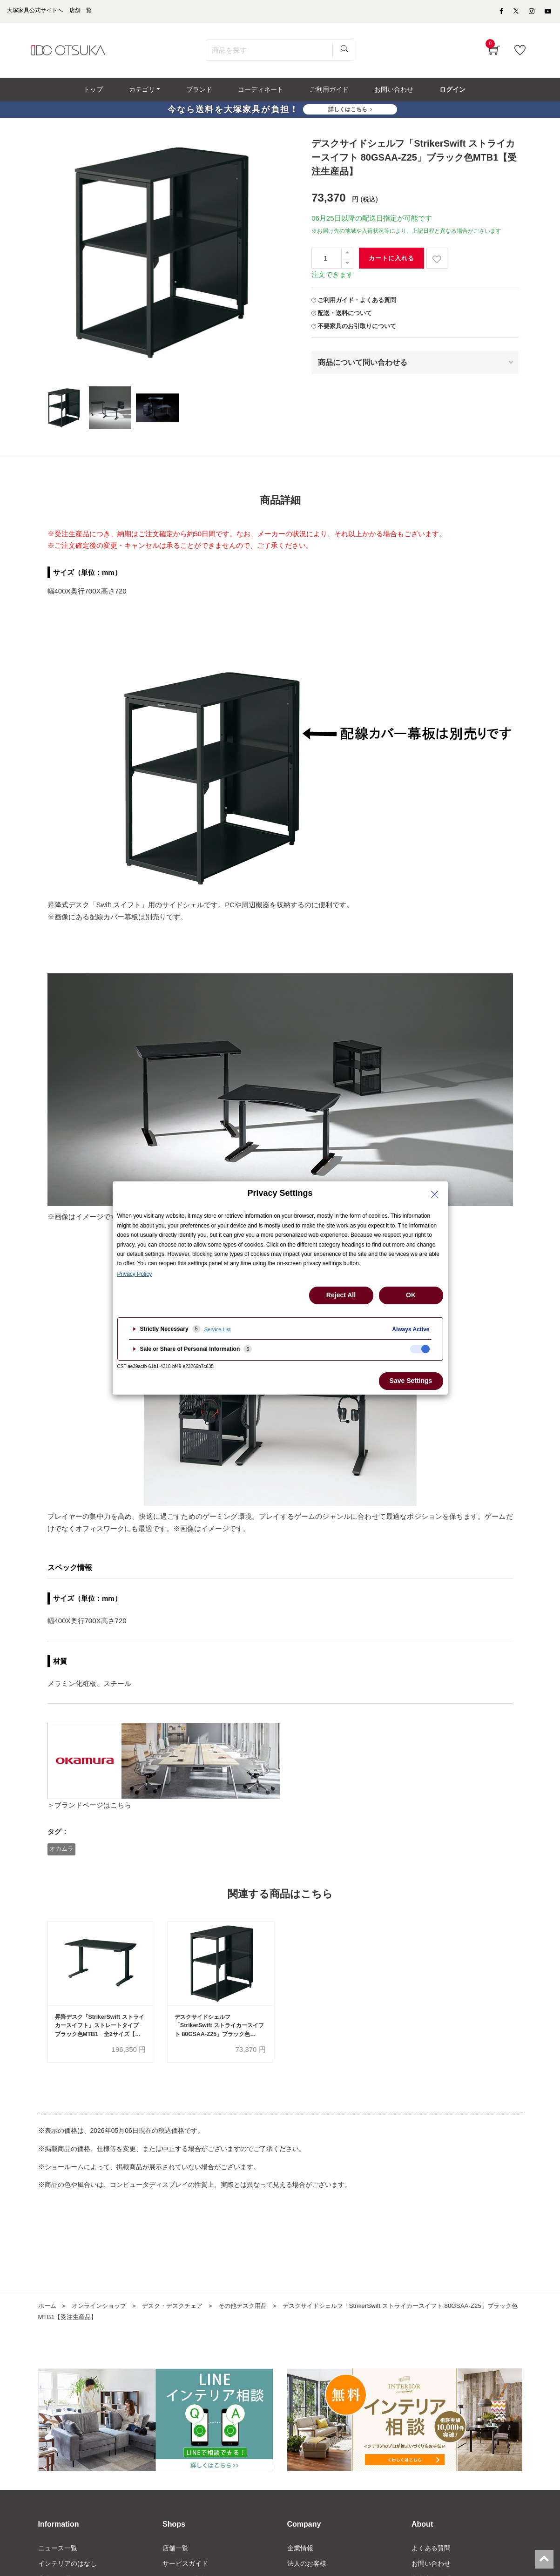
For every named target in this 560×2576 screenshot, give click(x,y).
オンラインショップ (102, 2310)
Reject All (341, 1295)
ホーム (48, 2310)
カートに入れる (391, 261)
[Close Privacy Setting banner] (435, 1194)
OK (411, 1295)
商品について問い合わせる (362, 366)
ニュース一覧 (57, 2552)
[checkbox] (420, 1349)
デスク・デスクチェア (180, 2310)
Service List (217, 1329)
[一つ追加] (347, 257)
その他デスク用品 (255, 2310)
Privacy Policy (134, 1274)
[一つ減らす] (347, 267)
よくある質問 (431, 2552)
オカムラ (61, 1852)
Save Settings (411, 1380)
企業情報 (300, 2552)
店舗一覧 (175, 2552)
